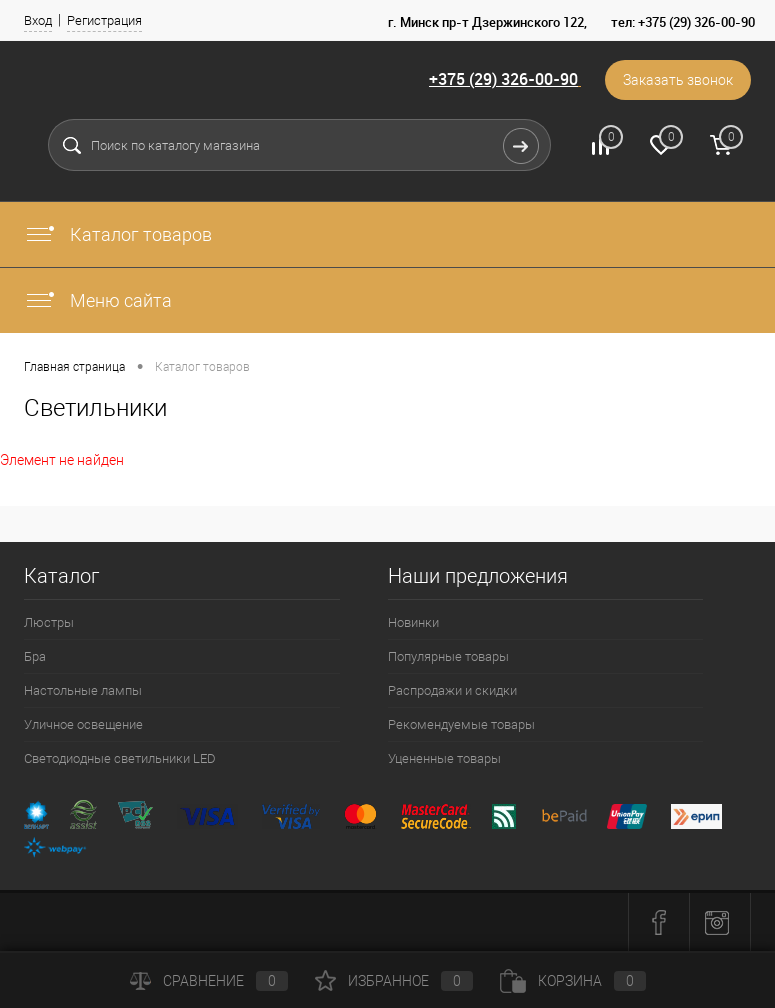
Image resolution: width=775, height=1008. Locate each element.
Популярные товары (448, 656)
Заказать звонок (678, 80)
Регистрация (104, 20)
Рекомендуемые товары (461, 724)
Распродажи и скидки (452, 690)
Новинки (413, 622)
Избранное (394, 981)
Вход (38, 20)
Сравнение (209, 981)
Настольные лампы (83, 690)
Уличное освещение (83, 724)
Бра (35, 656)
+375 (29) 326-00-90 (503, 79)
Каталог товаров (118, 234)
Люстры (49, 622)
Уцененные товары (444, 758)
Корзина (573, 981)
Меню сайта (98, 300)
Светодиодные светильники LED (120, 758)
